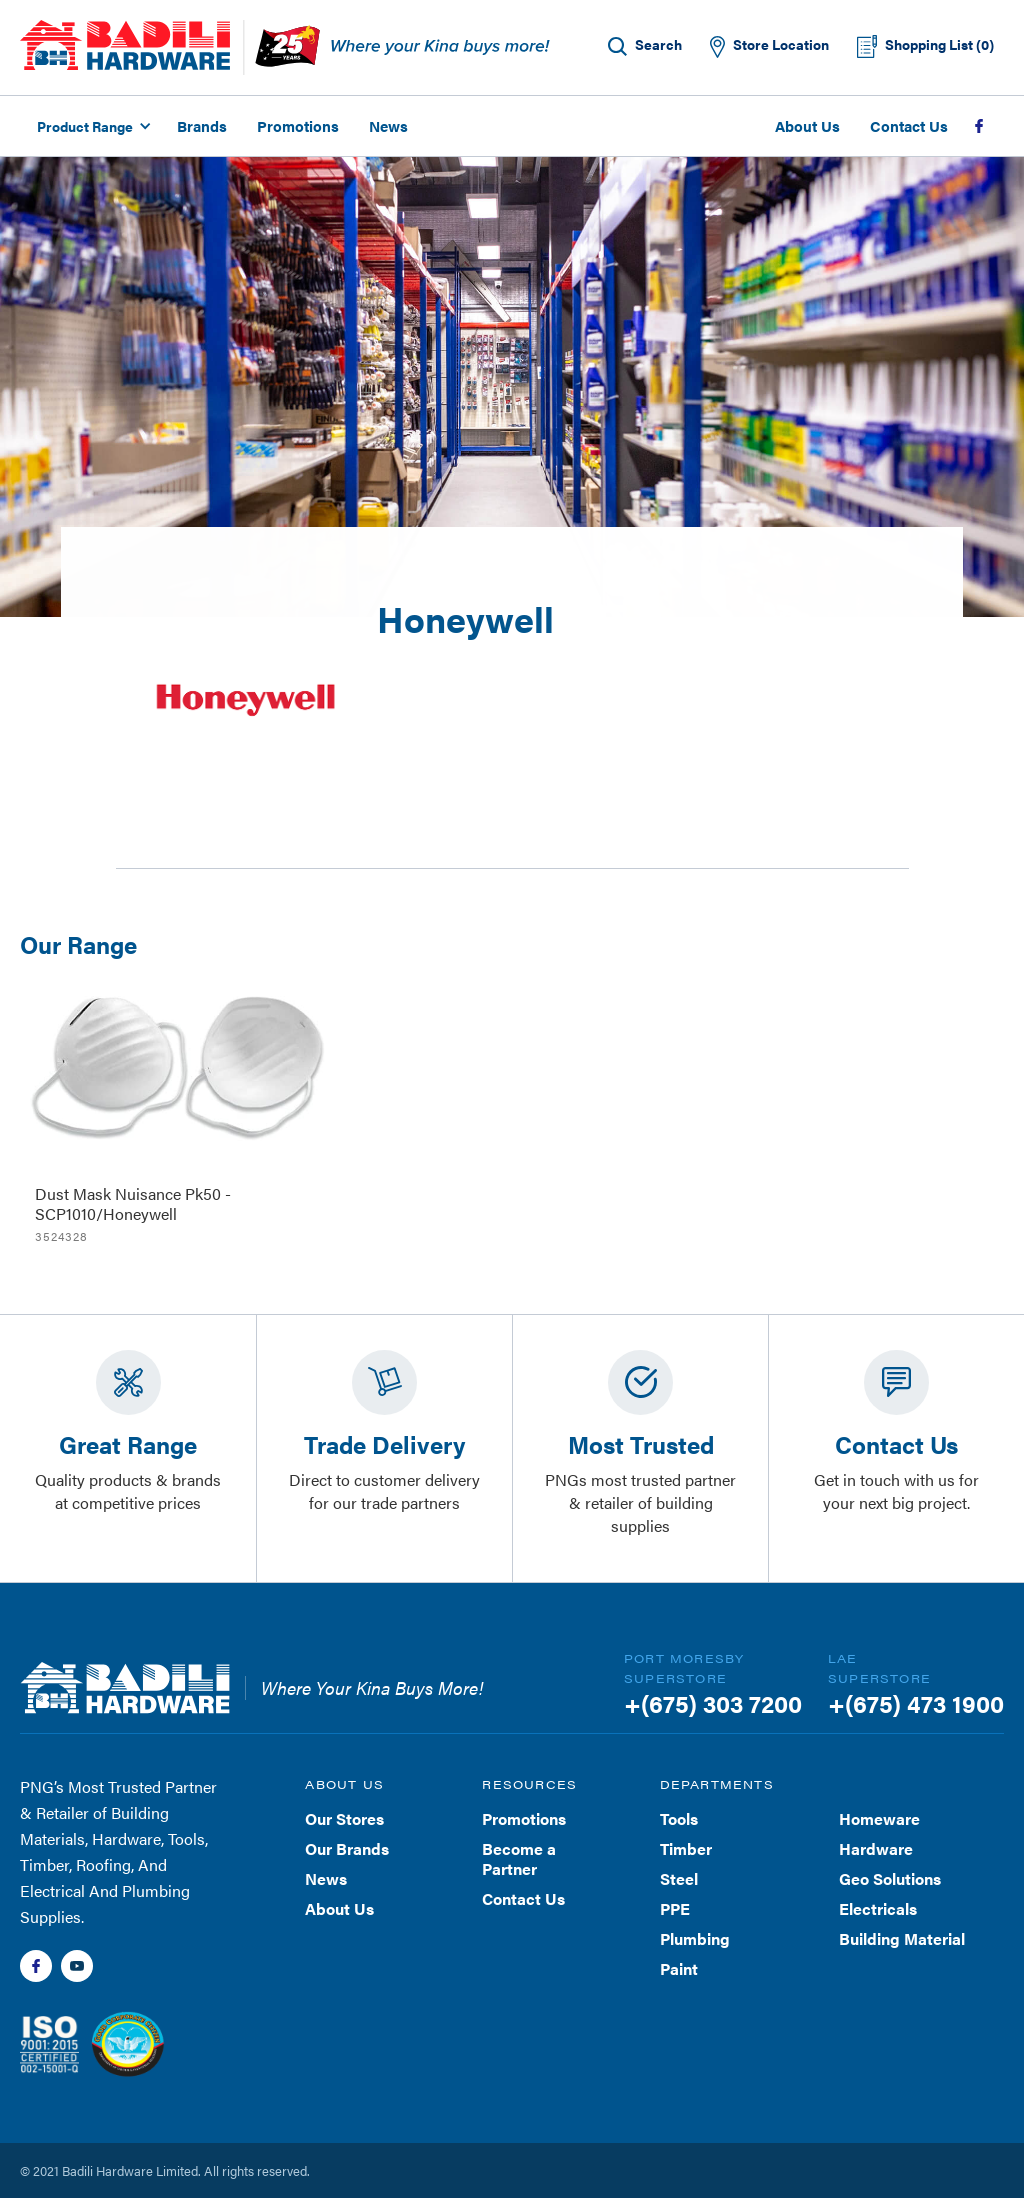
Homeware (879, 1818)
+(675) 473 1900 (916, 1703)
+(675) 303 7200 (713, 1703)
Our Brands (347, 1848)
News (388, 125)
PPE (675, 1908)
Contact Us (909, 125)
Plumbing (695, 1938)
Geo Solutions (890, 1878)
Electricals (878, 1908)
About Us (807, 125)
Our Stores (344, 1818)
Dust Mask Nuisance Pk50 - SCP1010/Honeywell (133, 1203)
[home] (125, 45)
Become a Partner (519, 1858)
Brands (202, 125)
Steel (679, 1878)
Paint (679, 1968)
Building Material (902, 1938)
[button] (91, 126)
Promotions (298, 125)
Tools (679, 1818)
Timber (686, 1848)
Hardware (876, 1848)
